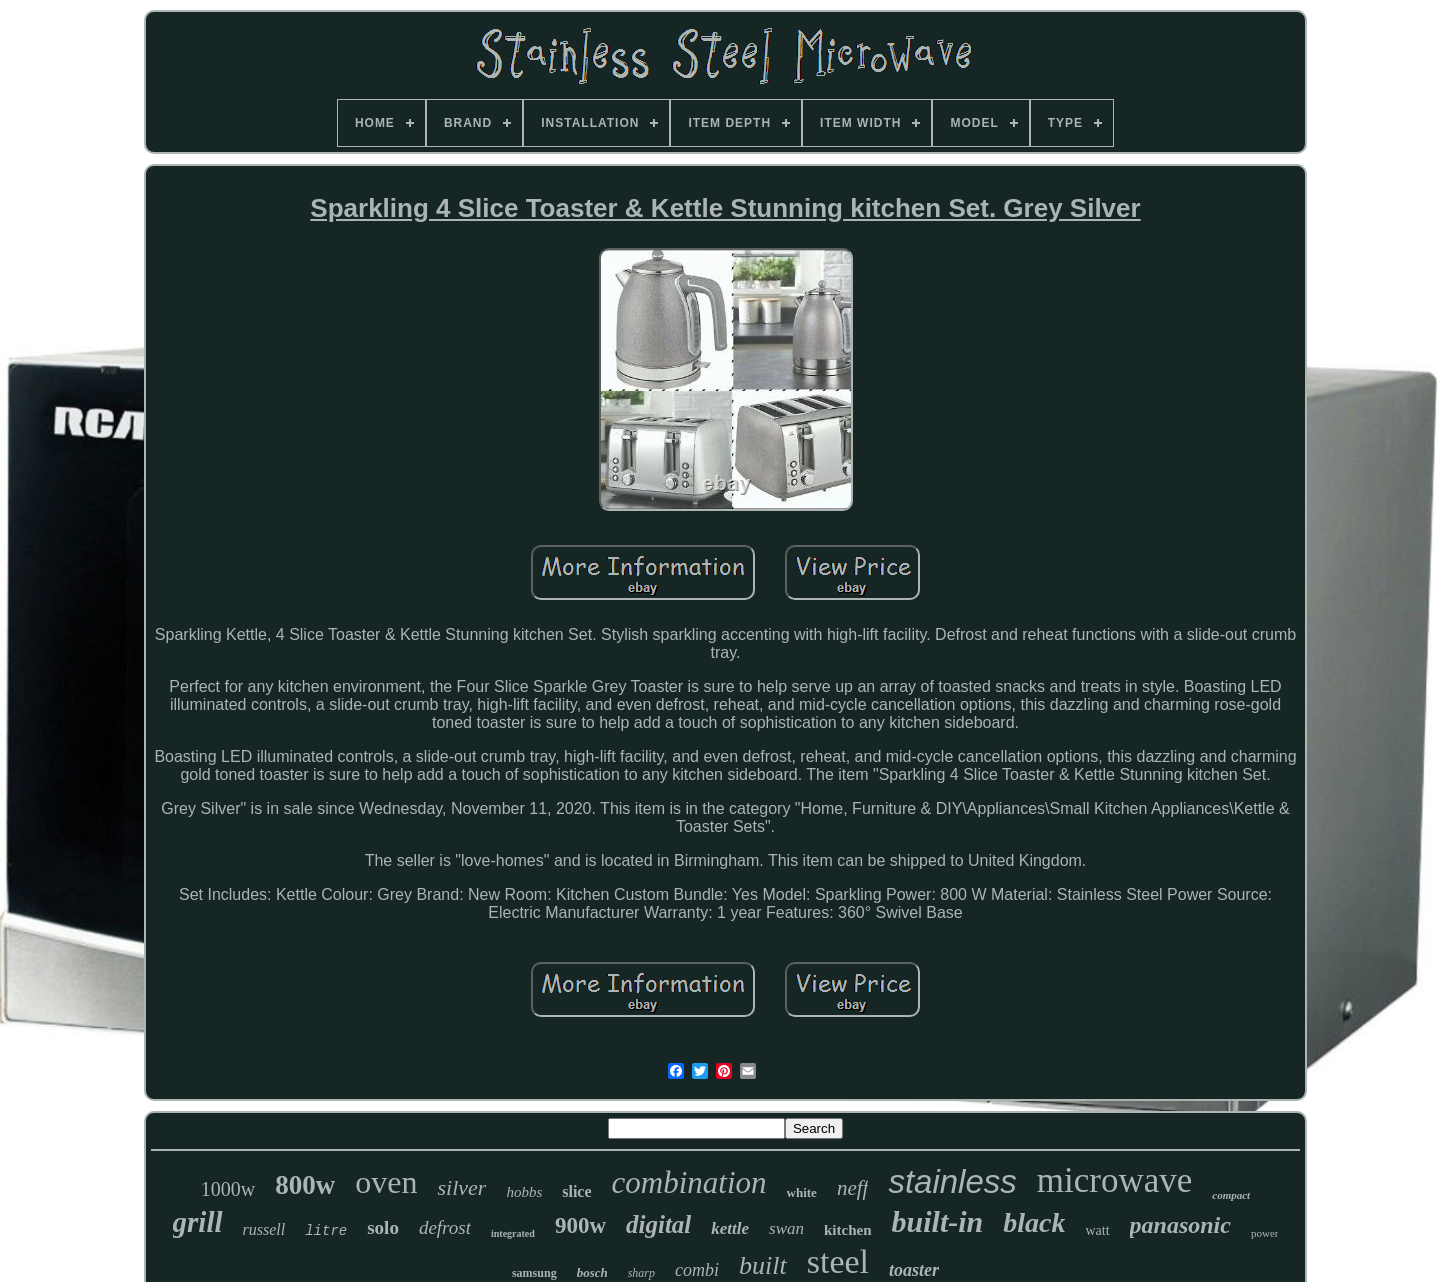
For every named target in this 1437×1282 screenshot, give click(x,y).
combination (689, 1182)
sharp (641, 1273)
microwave (1114, 1180)
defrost (445, 1227)
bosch (592, 1272)
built (763, 1265)
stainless (952, 1181)
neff (853, 1188)
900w (580, 1225)
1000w (228, 1189)
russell (264, 1229)
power (1265, 1233)
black (1034, 1222)
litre (326, 1231)
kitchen (848, 1230)
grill (198, 1222)
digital (658, 1224)
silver (461, 1187)
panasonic (1180, 1225)
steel (838, 1261)
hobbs (524, 1192)
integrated (513, 1233)
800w (305, 1185)
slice (576, 1191)
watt (1097, 1230)
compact (1231, 1195)
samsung (534, 1273)
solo (383, 1227)
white (802, 1192)
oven (386, 1182)
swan (786, 1228)
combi (697, 1270)
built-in (938, 1221)
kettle (730, 1228)
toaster (914, 1270)
